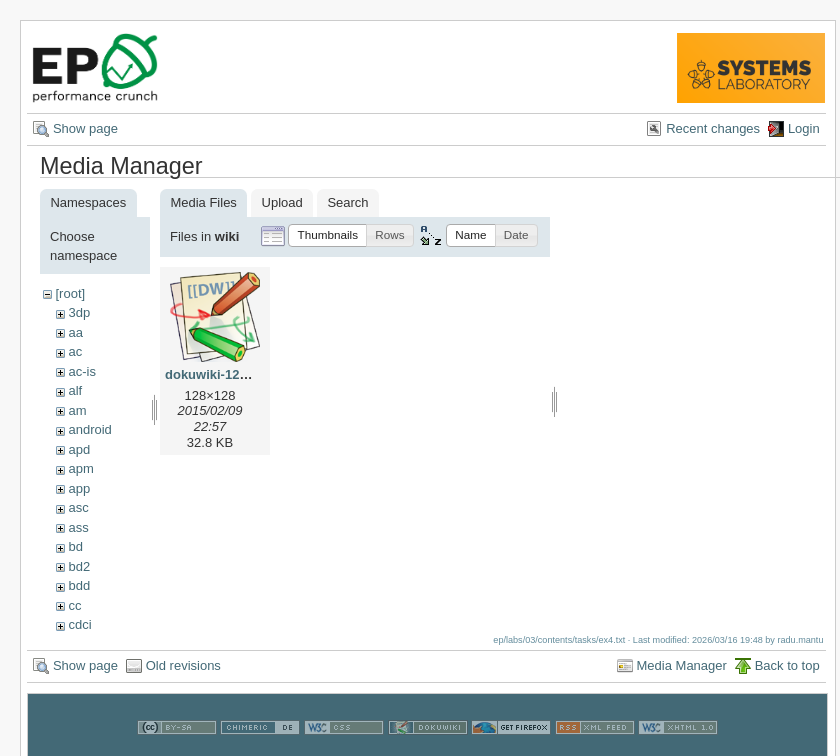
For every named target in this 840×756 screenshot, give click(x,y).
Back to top (787, 665)
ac (75, 351)
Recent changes (713, 128)
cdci (79, 624)
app (79, 488)
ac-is (81, 371)
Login (804, 128)
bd (75, 546)
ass (78, 527)
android (89, 429)
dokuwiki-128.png (219, 374)
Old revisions (183, 665)
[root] (70, 293)
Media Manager (682, 665)
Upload (282, 202)
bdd (79, 585)
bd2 (79, 566)
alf (75, 390)
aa (75, 332)
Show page (85, 128)
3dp (79, 312)
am (77, 410)
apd (79, 449)
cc (74, 605)
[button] (327, 235)
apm (80, 468)
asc (78, 507)
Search (347, 202)
